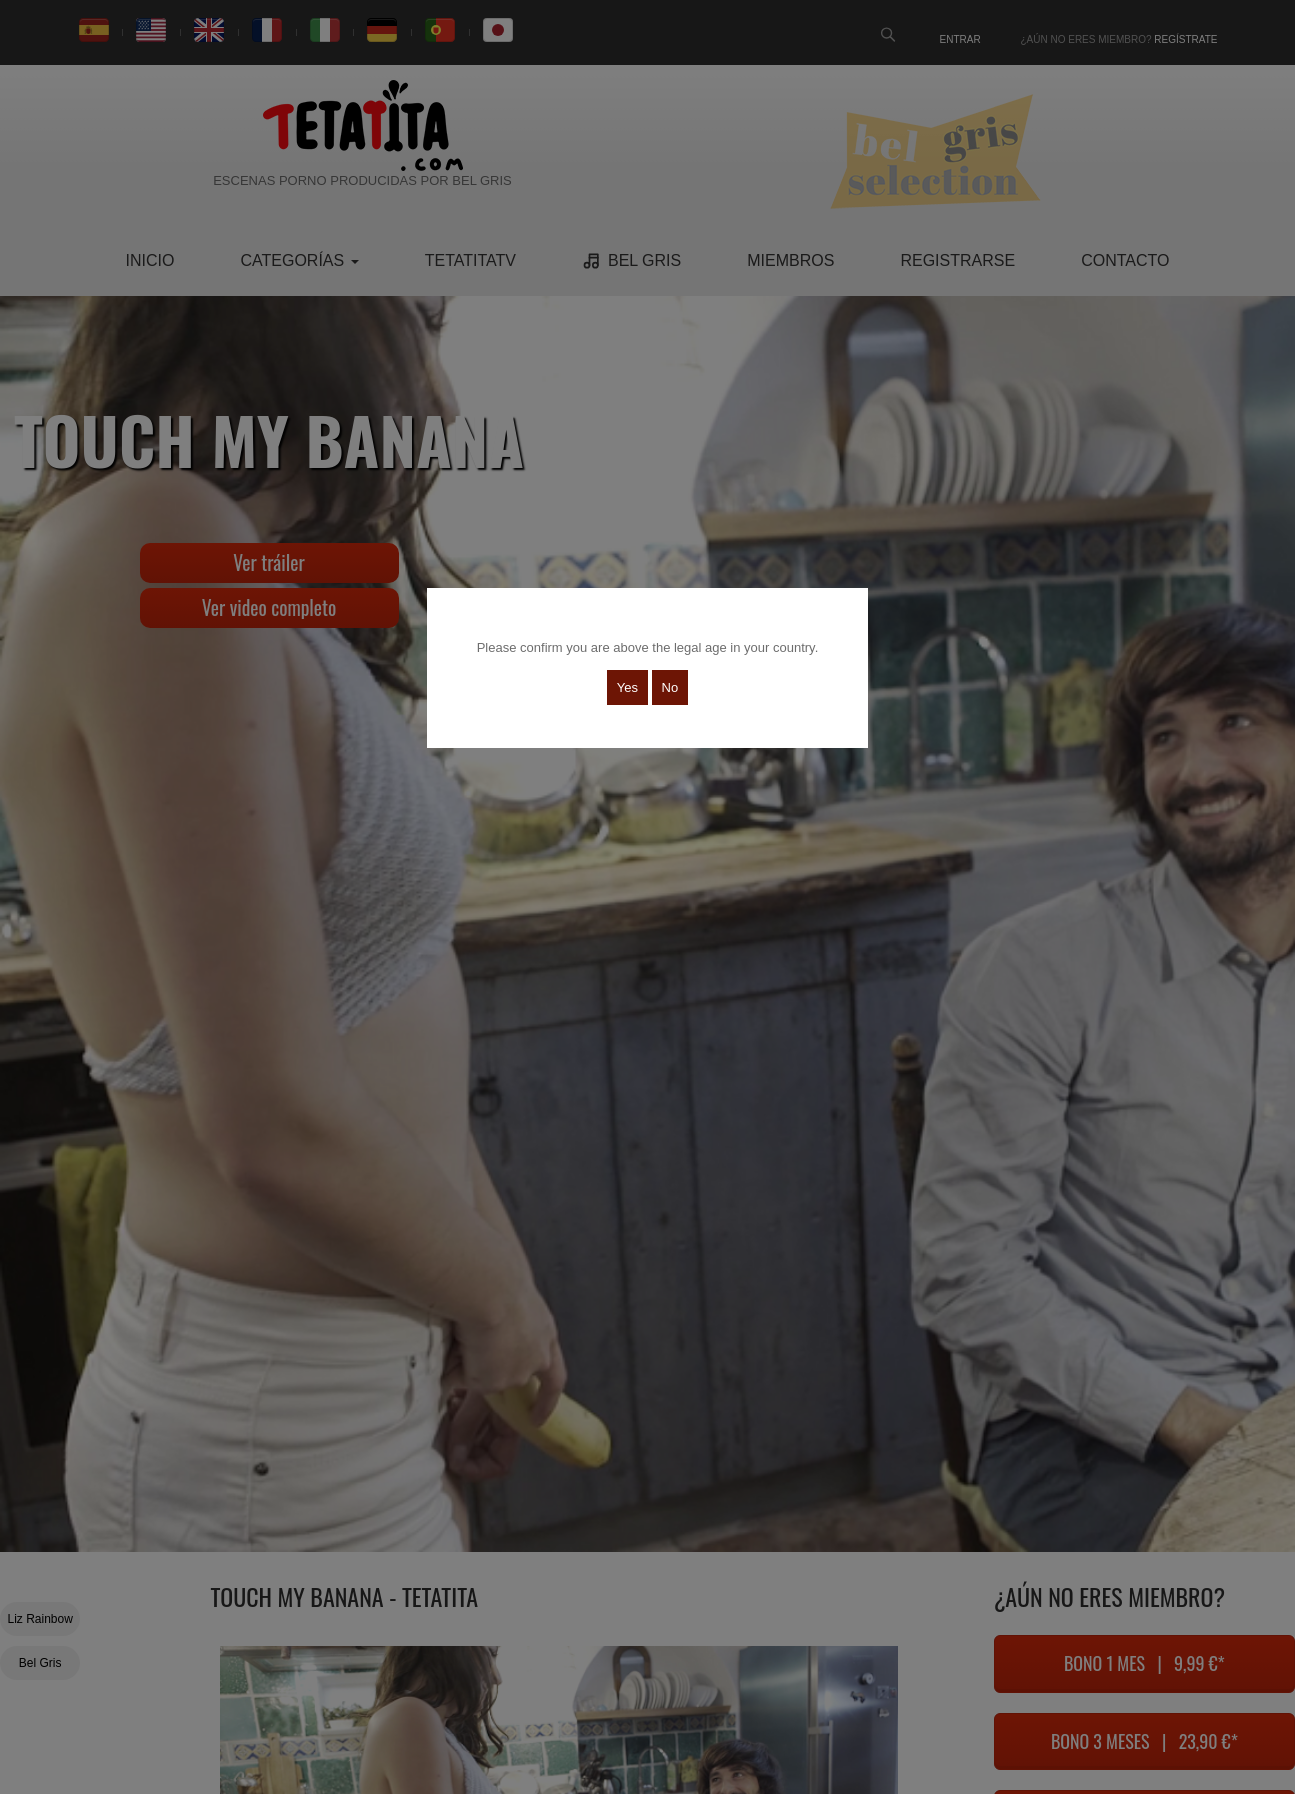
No (670, 687)
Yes (627, 687)
